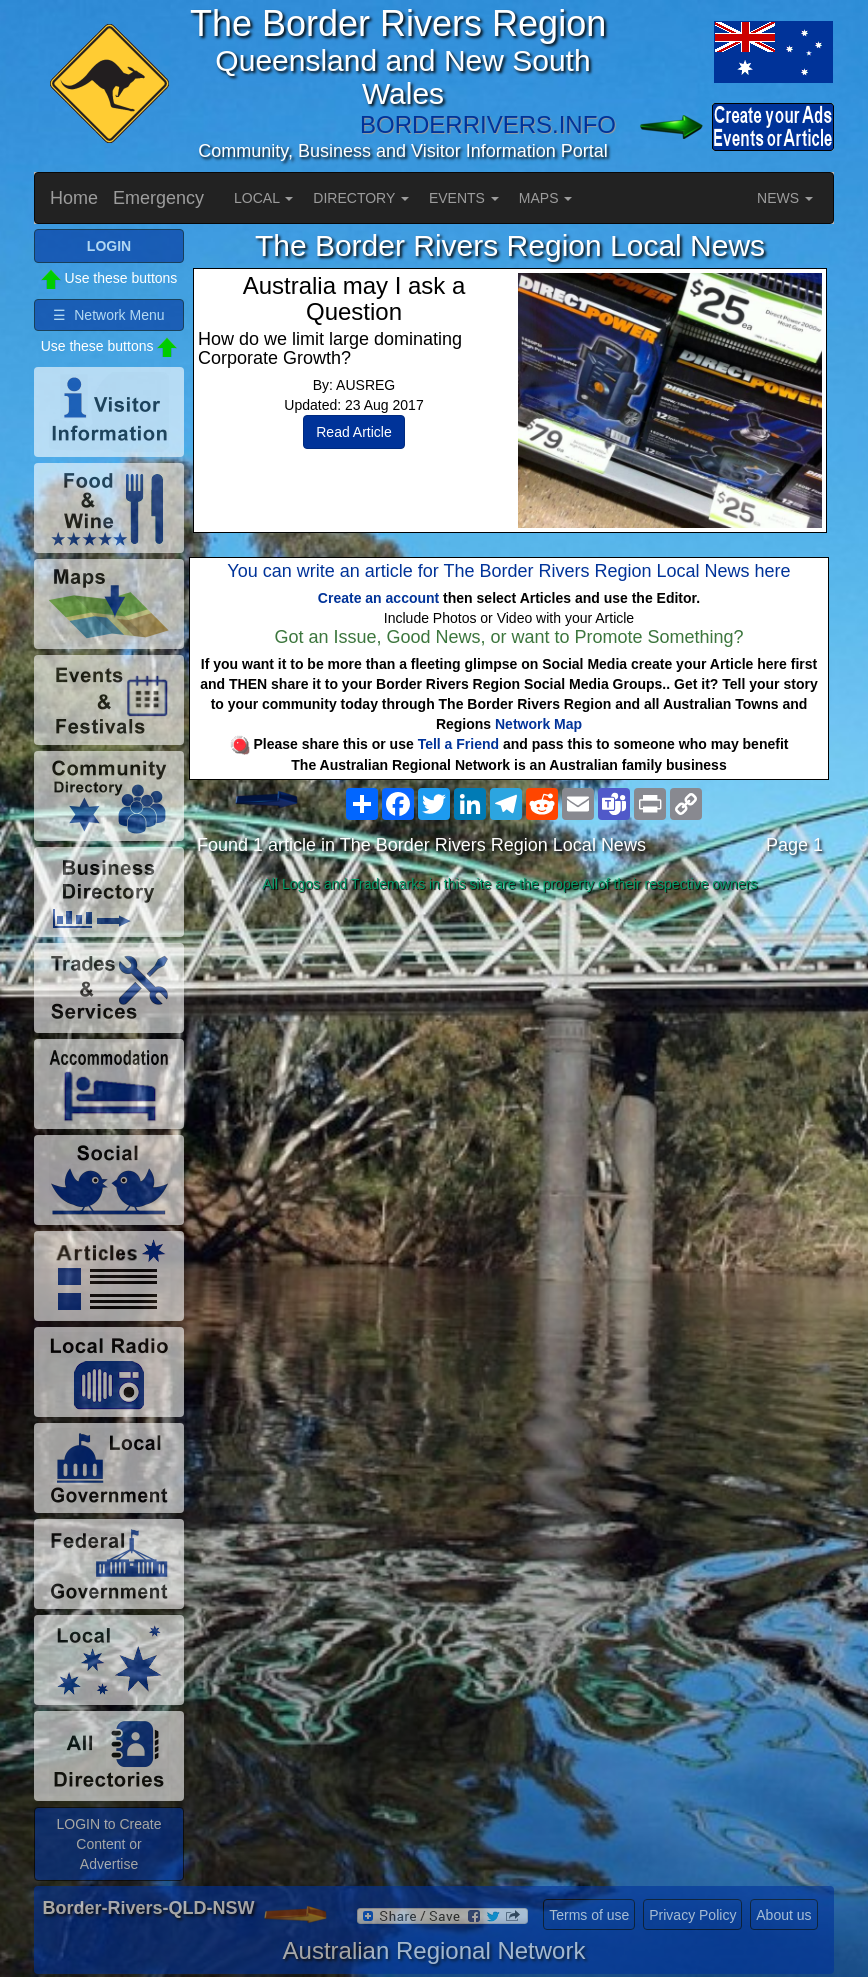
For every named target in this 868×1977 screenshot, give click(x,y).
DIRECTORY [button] (361, 198)
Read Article (353, 432)
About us (783, 1915)
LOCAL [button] (263, 198)
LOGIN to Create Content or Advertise (108, 1844)
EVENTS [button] (464, 198)
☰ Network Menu (108, 315)
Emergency (158, 198)
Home (74, 198)
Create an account (378, 598)
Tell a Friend (458, 744)
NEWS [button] (785, 198)
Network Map (538, 724)
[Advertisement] (510, 1058)
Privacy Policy (692, 1915)
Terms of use (589, 1915)
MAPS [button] (546, 198)
